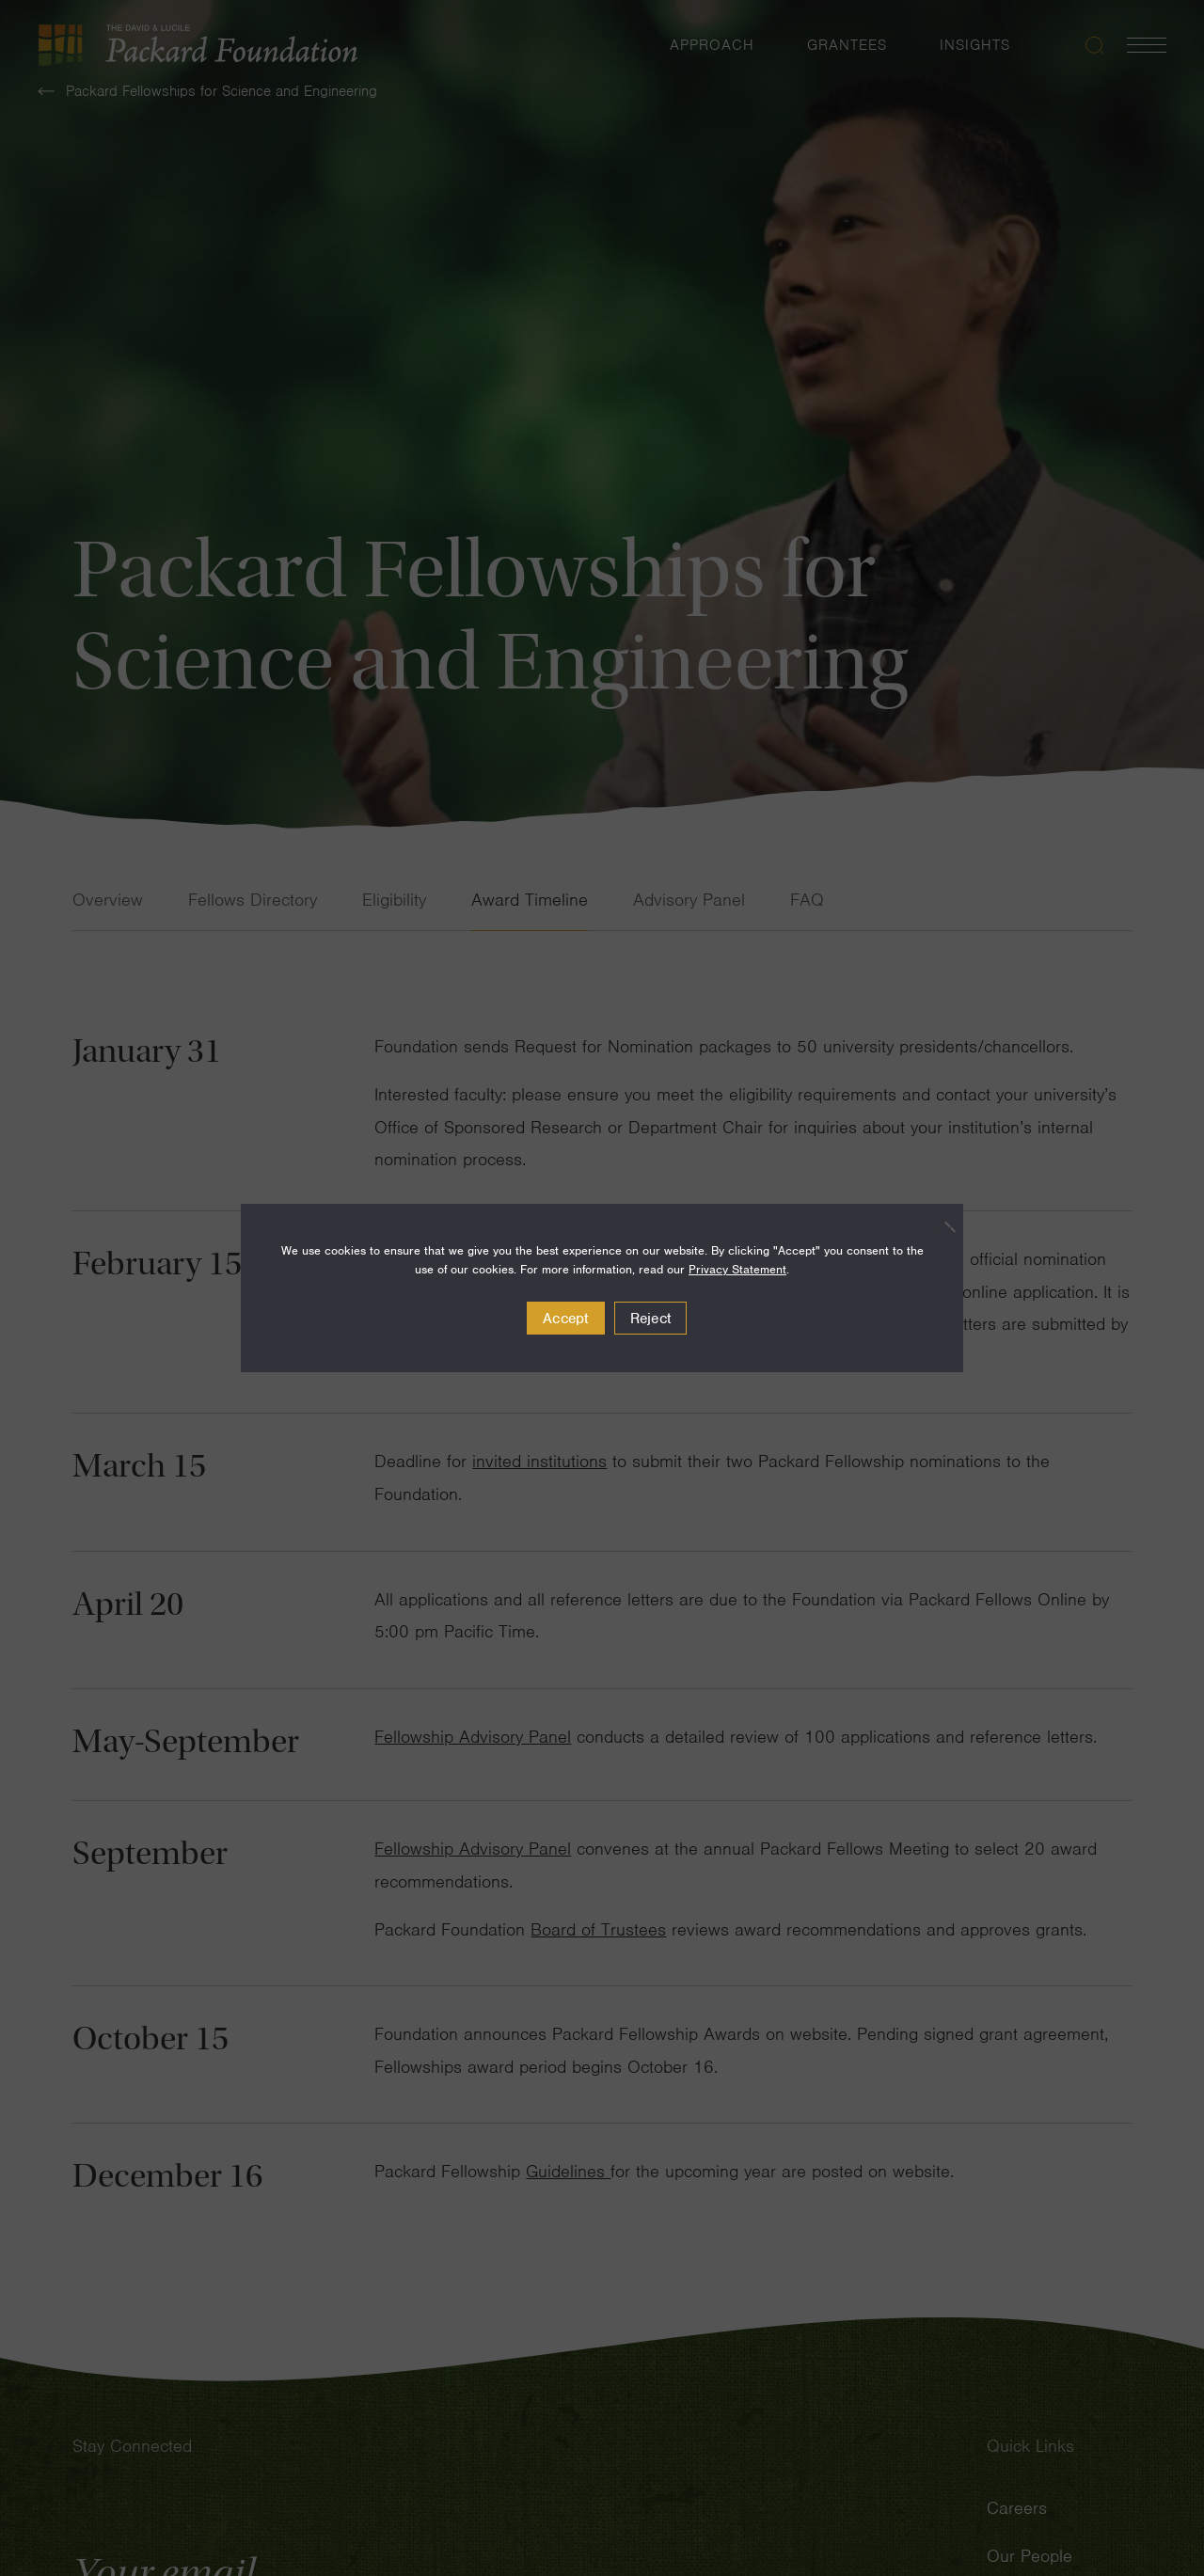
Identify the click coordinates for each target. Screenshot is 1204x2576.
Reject (651, 1318)
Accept (566, 1318)
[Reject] (939, 1226)
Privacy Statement (737, 1269)
